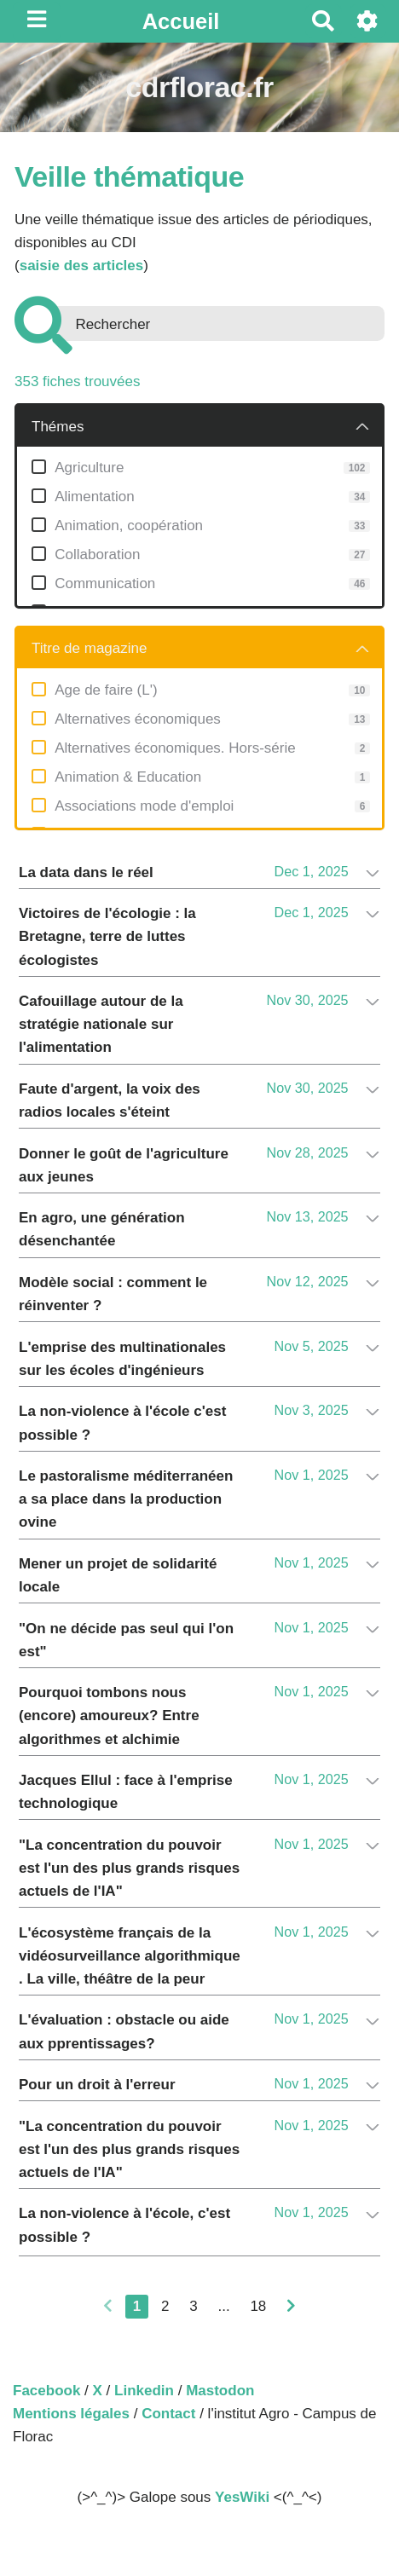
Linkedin (144, 2391)
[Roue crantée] (368, 21)
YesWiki (242, 2497)
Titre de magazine (89, 648)
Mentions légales (71, 2414)
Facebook (46, 2391)
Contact (168, 2414)
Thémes (58, 427)
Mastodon (220, 2391)
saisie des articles (82, 265)
